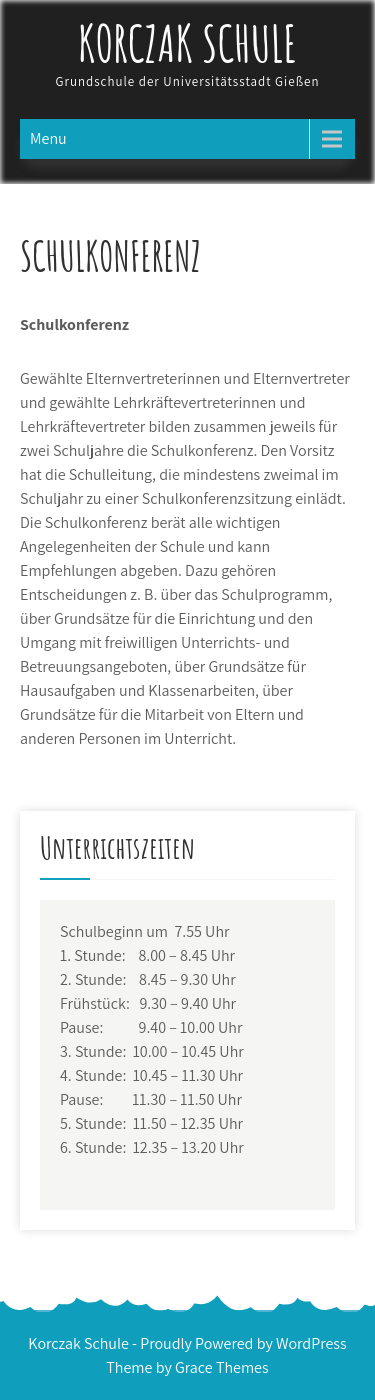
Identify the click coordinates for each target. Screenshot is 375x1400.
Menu (48, 138)
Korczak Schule (188, 42)
